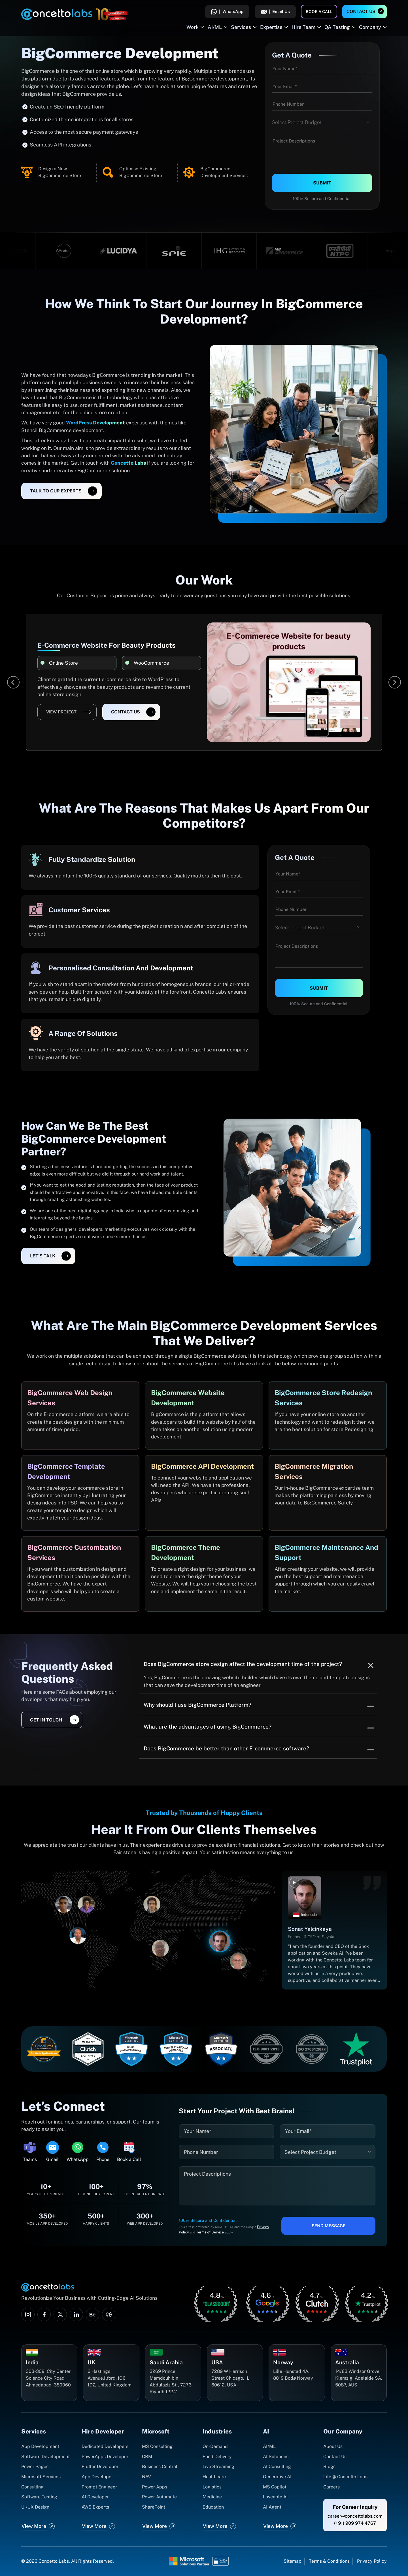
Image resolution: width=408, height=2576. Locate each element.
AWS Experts (95, 2507)
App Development (40, 2446)
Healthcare (214, 2476)
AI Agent (272, 2507)
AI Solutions (275, 2456)
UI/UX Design (35, 2507)
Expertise (271, 27)
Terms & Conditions (329, 2561)
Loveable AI (275, 2497)
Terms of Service (210, 2232)
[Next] (394, 682)
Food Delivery (217, 2456)
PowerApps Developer (105, 2456)
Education (213, 2507)
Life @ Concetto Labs (345, 2476)
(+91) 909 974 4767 (355, 2523)
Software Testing (39, 2497)
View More (34, 2526)
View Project (61, 711)
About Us (333, 2446)
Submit (322, 183)
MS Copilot (274, 2487)
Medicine (212, 2497)
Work (192, 27)
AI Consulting (277, 2466)
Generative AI (277, 2476)
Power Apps (154, 2487)
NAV (146, 2476)
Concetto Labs (129, 463)
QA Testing (337, 27)
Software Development (45, 2456)
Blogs (329, 2466)
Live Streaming (218, 2466)
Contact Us (361, 11)
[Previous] (13, 682)
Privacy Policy (372, 2561)
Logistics (212, 2487)
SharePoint (153, 2507)
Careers (331, 2487)
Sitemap (292, 2561)
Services (241, 27)
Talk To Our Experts (56, 491)
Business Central (159, 2466)
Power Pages (34, 2466)
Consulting (32, 2487)
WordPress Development (96, 423)
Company (370, 27)
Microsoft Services (41, 2476)
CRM (147, 2456)
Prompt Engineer (99, 2487)
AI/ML (215, 27)
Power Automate (159, 2497)
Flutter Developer (100, 2466)
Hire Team (303, 27)
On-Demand (215, 2446)
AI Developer (95, 2497)
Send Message (328, 2225)
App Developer (97, 2476)
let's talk (42, 1256)
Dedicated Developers (105, 2446)
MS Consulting (157, 2446)
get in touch (46, 1720)
